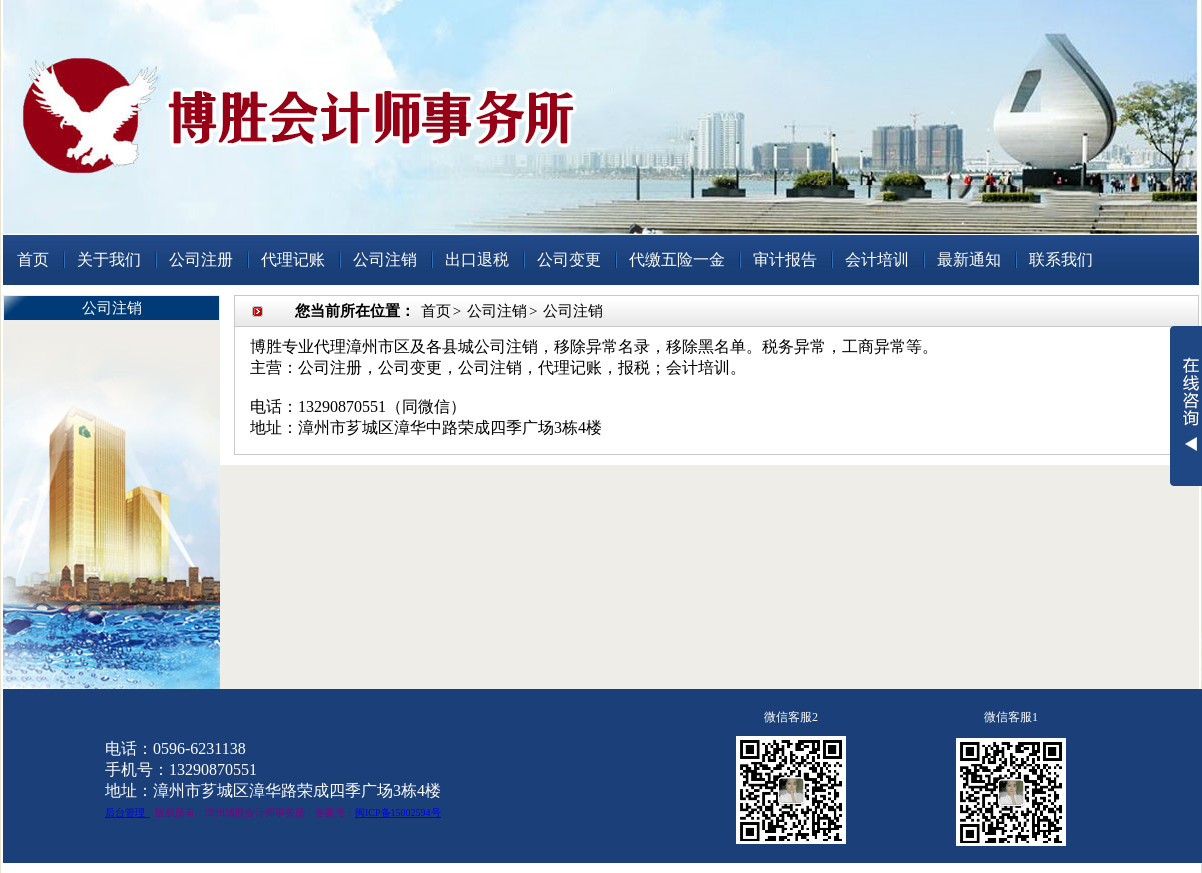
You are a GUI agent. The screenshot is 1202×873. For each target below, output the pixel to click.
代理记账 (293, 259)
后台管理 (125, 812)
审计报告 (785, 259)
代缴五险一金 (677, 259)
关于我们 (109, 259)
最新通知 (969, 259)
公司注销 (385, 259)
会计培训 (877, 259)
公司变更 (569, 259)
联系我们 (1061, 259)
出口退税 (477, 259)
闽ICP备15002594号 (398, 812)
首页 (33, 259)
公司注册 (201, 259)
